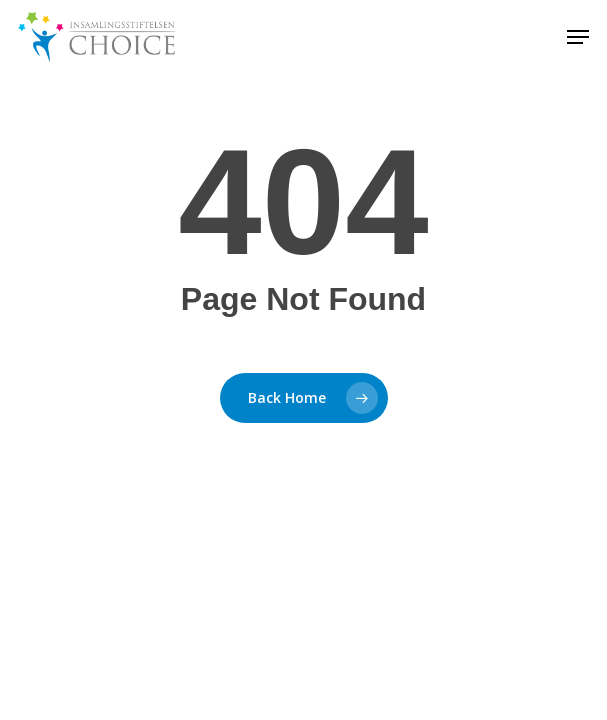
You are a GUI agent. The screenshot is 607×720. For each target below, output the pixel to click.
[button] (578, 37)
